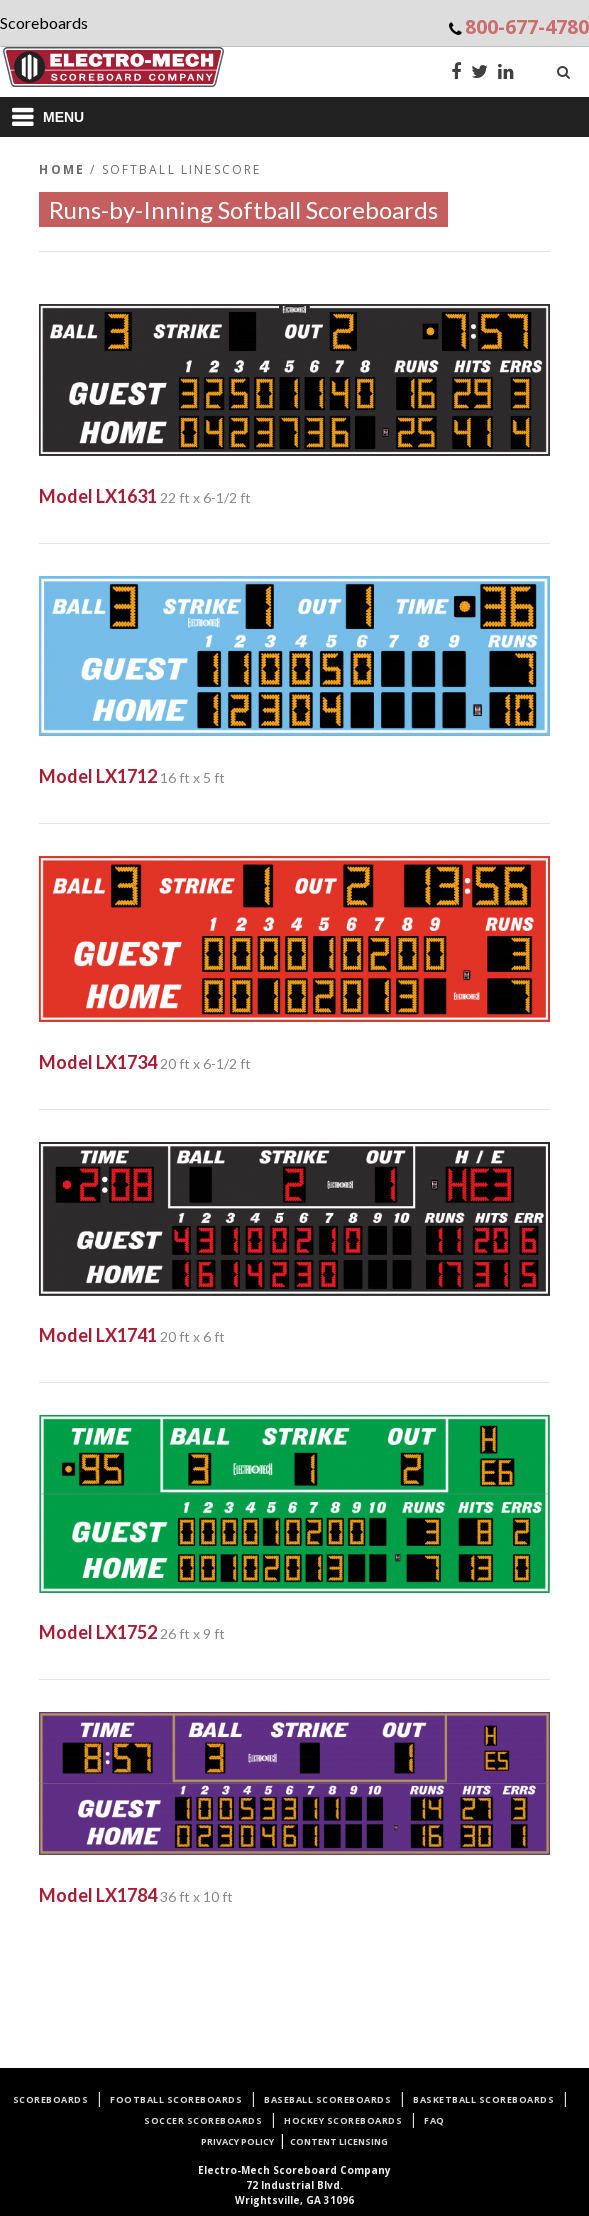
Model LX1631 (98, 496)
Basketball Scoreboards (483, 2099)
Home (62, 169)
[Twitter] (479, 73)
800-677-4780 (527, 26)
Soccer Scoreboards (203, 2120)
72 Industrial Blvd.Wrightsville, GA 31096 (294, 2185)
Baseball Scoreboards (327, 2099)
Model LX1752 (98, 1632)
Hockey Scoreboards (343, 2120)
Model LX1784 (98, 1895)
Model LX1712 (98, 776)
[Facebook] (456, 73)
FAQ (434, 2120)
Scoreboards (51, 2099)
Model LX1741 (98, 1335)
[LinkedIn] (506, 73)
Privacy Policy (237, 2141)
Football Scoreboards (176, 2099)
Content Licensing (339, 2141)
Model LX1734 (98, 1062)
